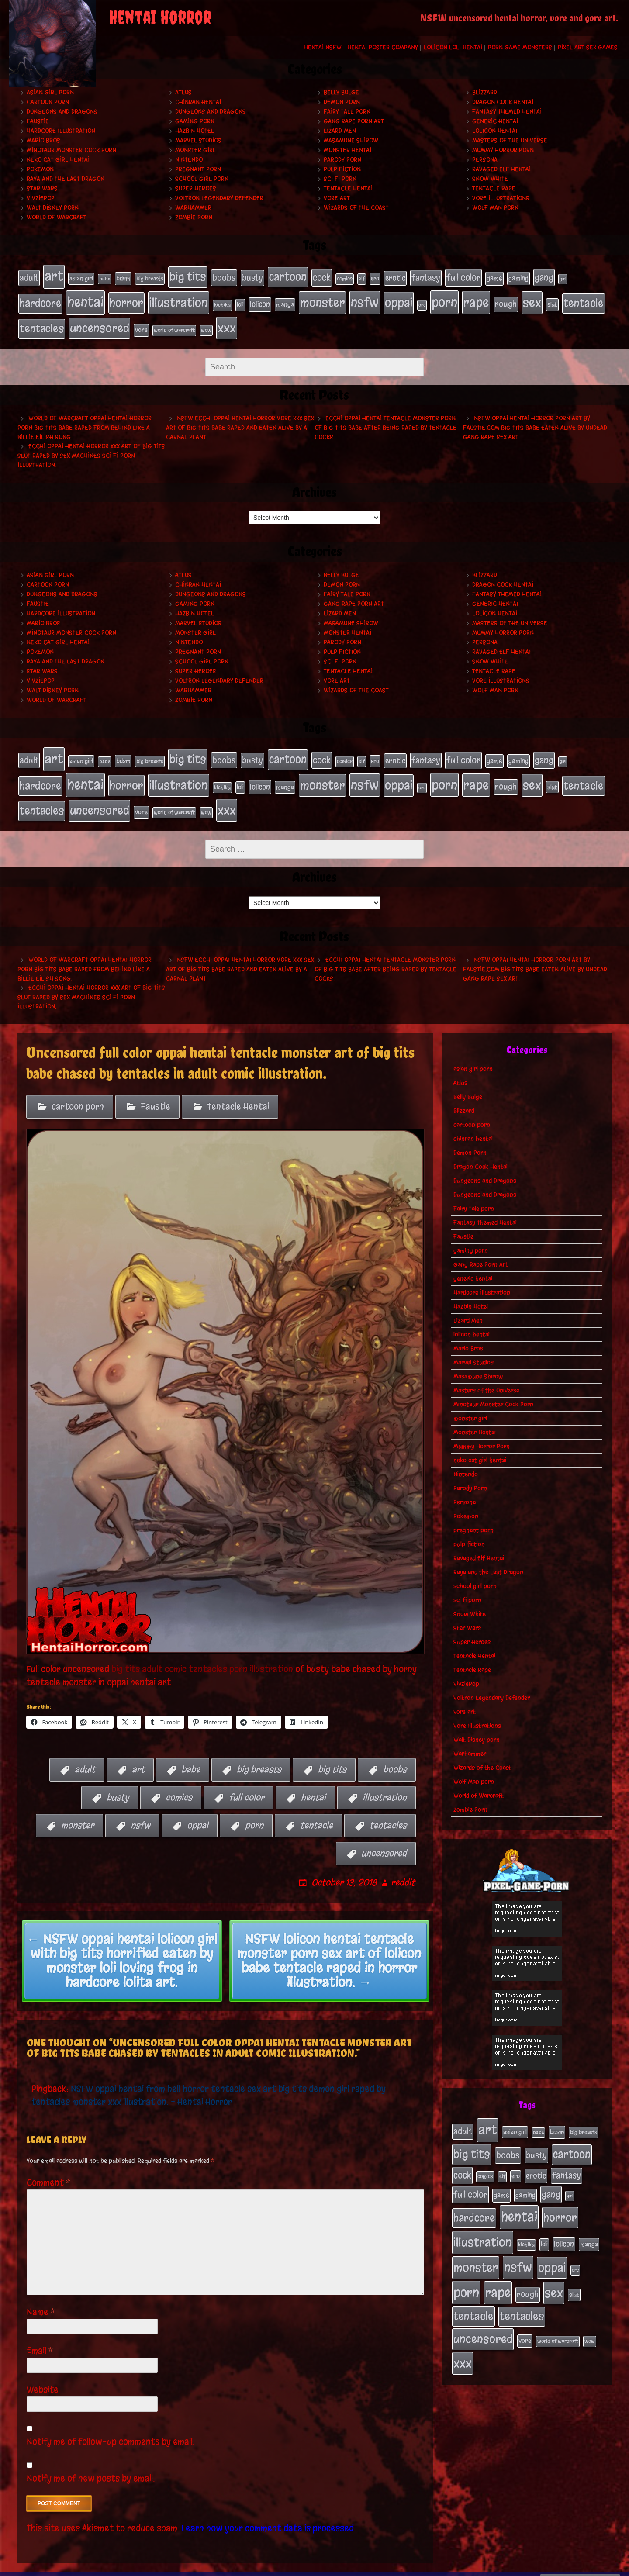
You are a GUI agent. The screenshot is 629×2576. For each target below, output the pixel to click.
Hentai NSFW (323, 47)
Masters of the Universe (509, 140)
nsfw (140, 1811)
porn (254, 1811)
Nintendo (189, 159)
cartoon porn (48, 102)
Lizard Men (340, 131)
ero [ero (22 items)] (375, 277)
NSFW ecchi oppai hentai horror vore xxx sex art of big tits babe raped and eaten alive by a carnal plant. (240, 420)
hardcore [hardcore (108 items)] (40, 300)
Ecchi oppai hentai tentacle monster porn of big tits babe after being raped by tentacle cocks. (385, 420)
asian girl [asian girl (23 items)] (81, 277)
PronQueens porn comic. (580, 2566)
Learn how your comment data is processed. (269, 2514)
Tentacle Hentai (348, 188)
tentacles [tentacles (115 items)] (42, 322)
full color (246, 1783)
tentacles (388, 1811)
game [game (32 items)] (494, 277)
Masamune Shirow (351, 140)
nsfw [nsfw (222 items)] (365, 299)
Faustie (38, 121)
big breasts (259, 1755)
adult (85, 1755)
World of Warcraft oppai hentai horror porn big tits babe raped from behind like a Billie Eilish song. (84, 420)
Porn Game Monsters (520, 47)
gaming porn (194, 121)
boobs (395, 1755)
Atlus (183, 92)
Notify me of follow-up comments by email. (111, 2428)
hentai (313, 1783)
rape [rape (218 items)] (476, 299)
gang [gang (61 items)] (544, 276)
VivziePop (41, 198)
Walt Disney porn (53, 208)
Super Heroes (195, 188)
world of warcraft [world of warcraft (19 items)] (174, 324)
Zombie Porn (193, 217)
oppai (197, 1811)
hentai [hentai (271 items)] (85, 298)
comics (179, 1783)
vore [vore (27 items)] (141, 324)
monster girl (195, 150)
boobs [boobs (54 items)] (224, 276)
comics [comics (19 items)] (345, 277)
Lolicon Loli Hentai (453, 47)
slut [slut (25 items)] (552, 301)
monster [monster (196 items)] (322, 299)
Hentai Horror (160, 17)
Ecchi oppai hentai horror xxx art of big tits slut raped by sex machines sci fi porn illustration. (91, 448)
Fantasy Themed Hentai (507, 111)
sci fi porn (340, 179)
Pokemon (40, 169)
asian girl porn (50, 92)
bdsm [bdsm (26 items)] (123, 277)
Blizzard (484, 92)
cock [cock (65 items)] (322, 277)
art (138, 1755)
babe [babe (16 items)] (104, 278)
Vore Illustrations (500, 198)
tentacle (316, 1811)
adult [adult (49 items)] (29, 277)
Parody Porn (342, 159)
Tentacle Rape (493, 188)
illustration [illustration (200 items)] (178, 299)
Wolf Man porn (495, 208)
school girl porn (201, 179)
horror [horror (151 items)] (126, 299)
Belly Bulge (341, 92)
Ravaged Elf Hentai (501, 169)
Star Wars (42, 188)
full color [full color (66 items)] (463, 277)
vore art (337, 198)
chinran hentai (198, 102)
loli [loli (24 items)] (240, 301)
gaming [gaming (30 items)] (518, 277)
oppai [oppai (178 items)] (398, 299)
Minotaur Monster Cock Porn (71, 150)
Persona (485, 159)
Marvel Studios (198, 140)
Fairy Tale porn (347, 111)
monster (77, 1811)
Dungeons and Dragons (62, 111)
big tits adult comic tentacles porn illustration (201, 1655)
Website (43, 2376)
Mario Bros (43, 140)
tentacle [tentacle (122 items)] (583, 300)
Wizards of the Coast (356, 208)
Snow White (490, 179)
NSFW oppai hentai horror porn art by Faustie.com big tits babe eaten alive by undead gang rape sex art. (535, 420)
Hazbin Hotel (194, 131)
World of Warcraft (56, 217)
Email (40, 2337)
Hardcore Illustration (61, 131)
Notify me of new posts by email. (91, 2464)
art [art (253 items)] (54, 275)
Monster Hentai (347, 150)
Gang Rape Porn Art (354, 121)
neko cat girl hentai (58, 159)
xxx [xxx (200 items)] (227, 322)
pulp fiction (342, 169)
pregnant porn (198, 169)
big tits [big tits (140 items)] (187, 276)
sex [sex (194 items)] (532, 299)
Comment (49, 2169)
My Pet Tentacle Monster (397, 2566)
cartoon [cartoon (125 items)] (288, 276)
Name (41, 2298)
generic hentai (495, 121)
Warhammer (193, 208)
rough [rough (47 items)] (506, 300)
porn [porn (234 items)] (444, 298)
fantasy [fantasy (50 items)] (425, 277)
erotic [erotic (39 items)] (395, 277)
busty (118, 1783)
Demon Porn (342, 102)
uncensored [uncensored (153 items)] (99, 321)
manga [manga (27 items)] (285, 301)
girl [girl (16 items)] (563, 278)
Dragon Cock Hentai (502, 102)
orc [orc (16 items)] (421, 301)
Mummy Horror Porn (503, 150)
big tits (332, 1755)
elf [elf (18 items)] (362, 277)
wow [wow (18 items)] (206, 324)
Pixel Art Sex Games (588, 47)
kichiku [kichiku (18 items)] (222, 301)
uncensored (384, 1839)
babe (190, 1755)
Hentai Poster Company (382, 47)
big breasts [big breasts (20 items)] (149, 277)
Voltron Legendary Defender (219, 198)
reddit (403, 1869)
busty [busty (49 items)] (252, 277)
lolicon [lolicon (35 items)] (260, 300)
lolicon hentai (494, 131)
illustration (385, 1783)
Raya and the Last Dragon (65, 179)
